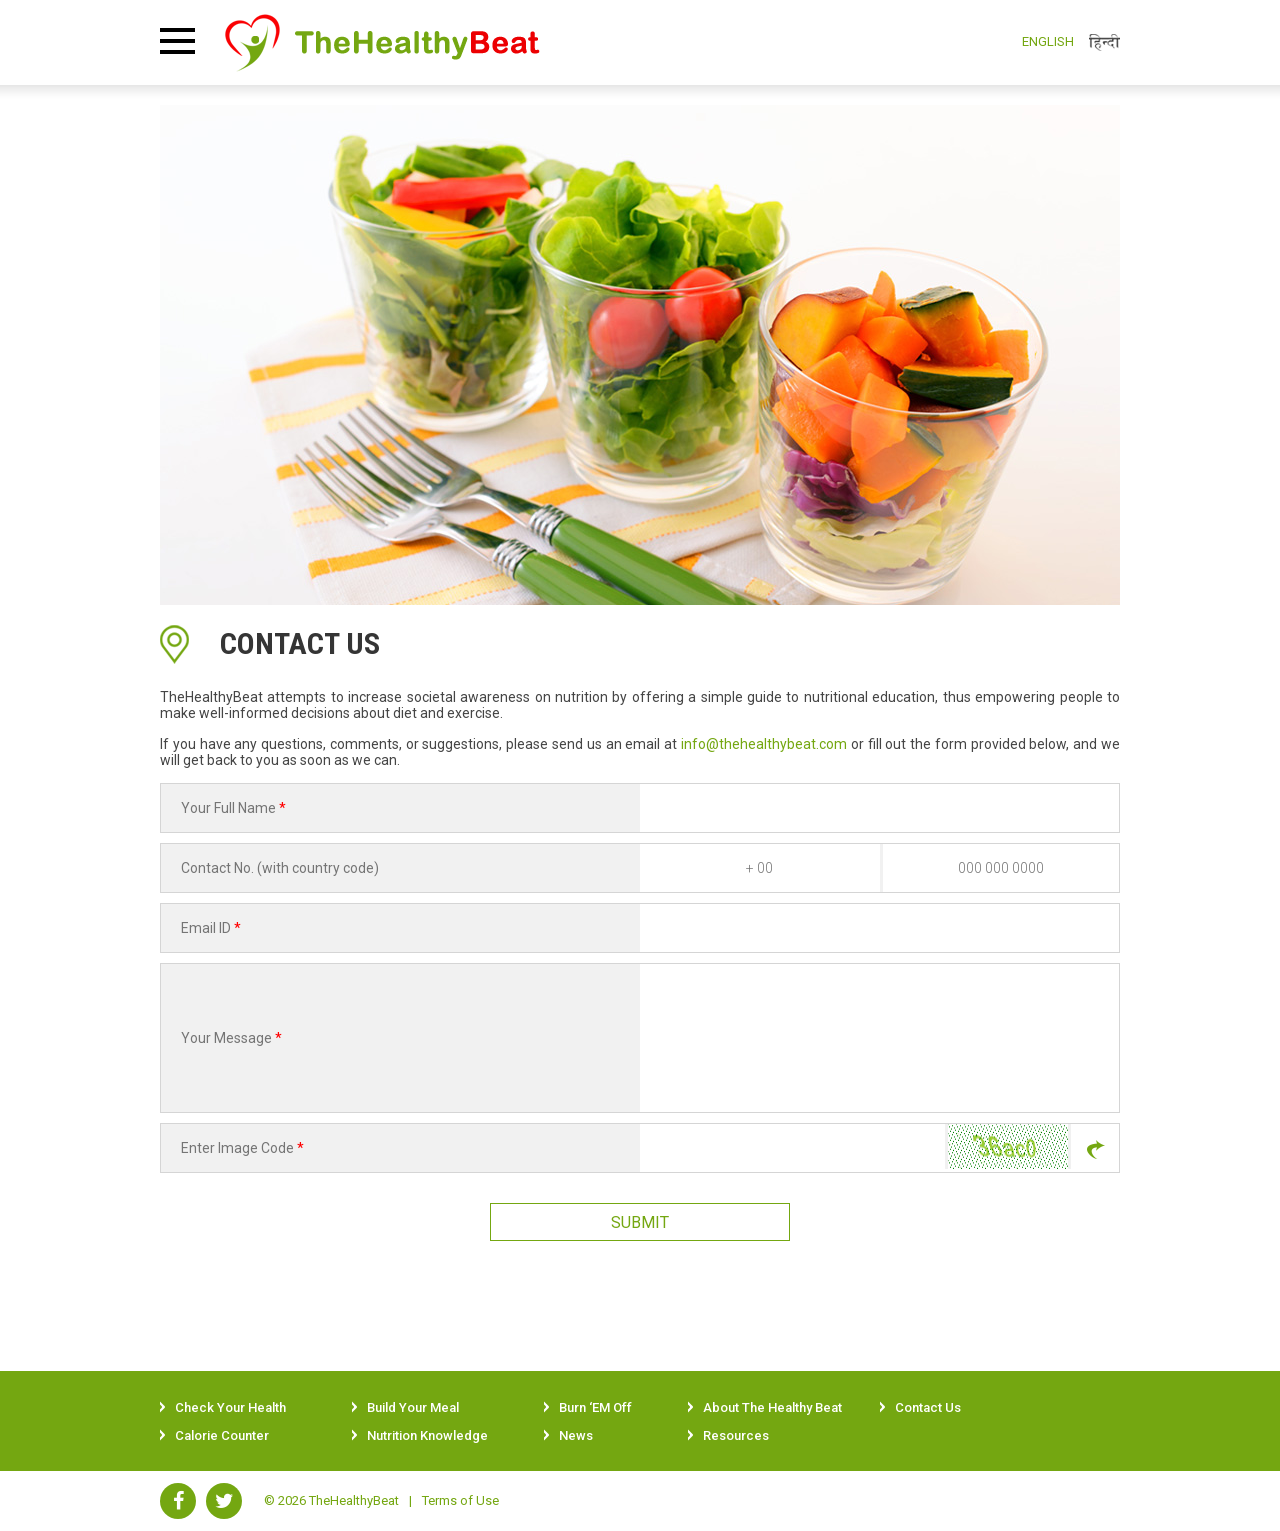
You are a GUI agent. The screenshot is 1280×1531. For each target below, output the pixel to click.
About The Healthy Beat (772, 1407)
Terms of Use (460, 1500)
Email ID (211, 928)
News (576, 1435)
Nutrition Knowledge (427, 1435)
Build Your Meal (413, 1407)
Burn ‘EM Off (595, 1407)
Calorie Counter (222, 1435)
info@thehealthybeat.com (764, 744)
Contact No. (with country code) (280, 868)
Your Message (231, 1038)
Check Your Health (230, 1407)
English (1048, 41)
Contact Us (928, 1407)
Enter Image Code (242, 1148)
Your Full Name (233, 808)
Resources (736, 1435)
